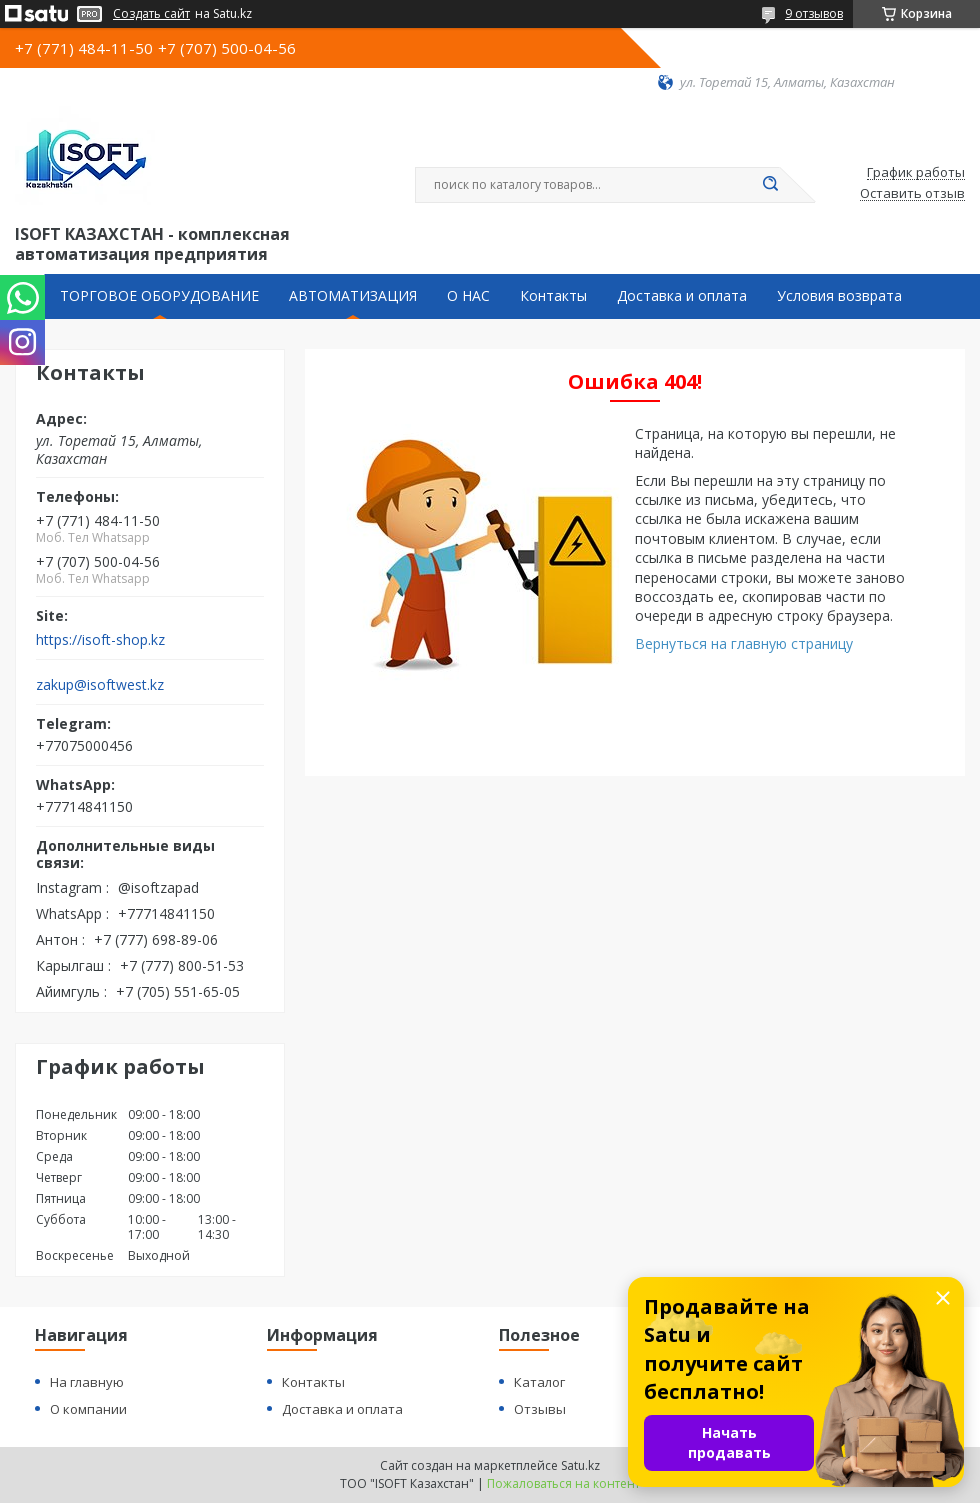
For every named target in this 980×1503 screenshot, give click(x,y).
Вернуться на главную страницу (744, 643)
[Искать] (770, 185)
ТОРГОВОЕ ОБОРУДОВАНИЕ (159, 296)
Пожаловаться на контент (563, 1483)
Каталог (539, 1382)
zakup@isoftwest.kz (100, 685)
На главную (87, 1382)
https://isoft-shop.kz (100, 640)
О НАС (468, 296)
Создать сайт (151, 14)
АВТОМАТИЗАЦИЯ (353, 296)
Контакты (553, 296)
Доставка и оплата (682, 296)
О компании (88, 1409)
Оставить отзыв (912, 194)
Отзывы (540, 1409)
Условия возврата (839, 296)
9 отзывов (814, 13)
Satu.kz (580, 1465)
